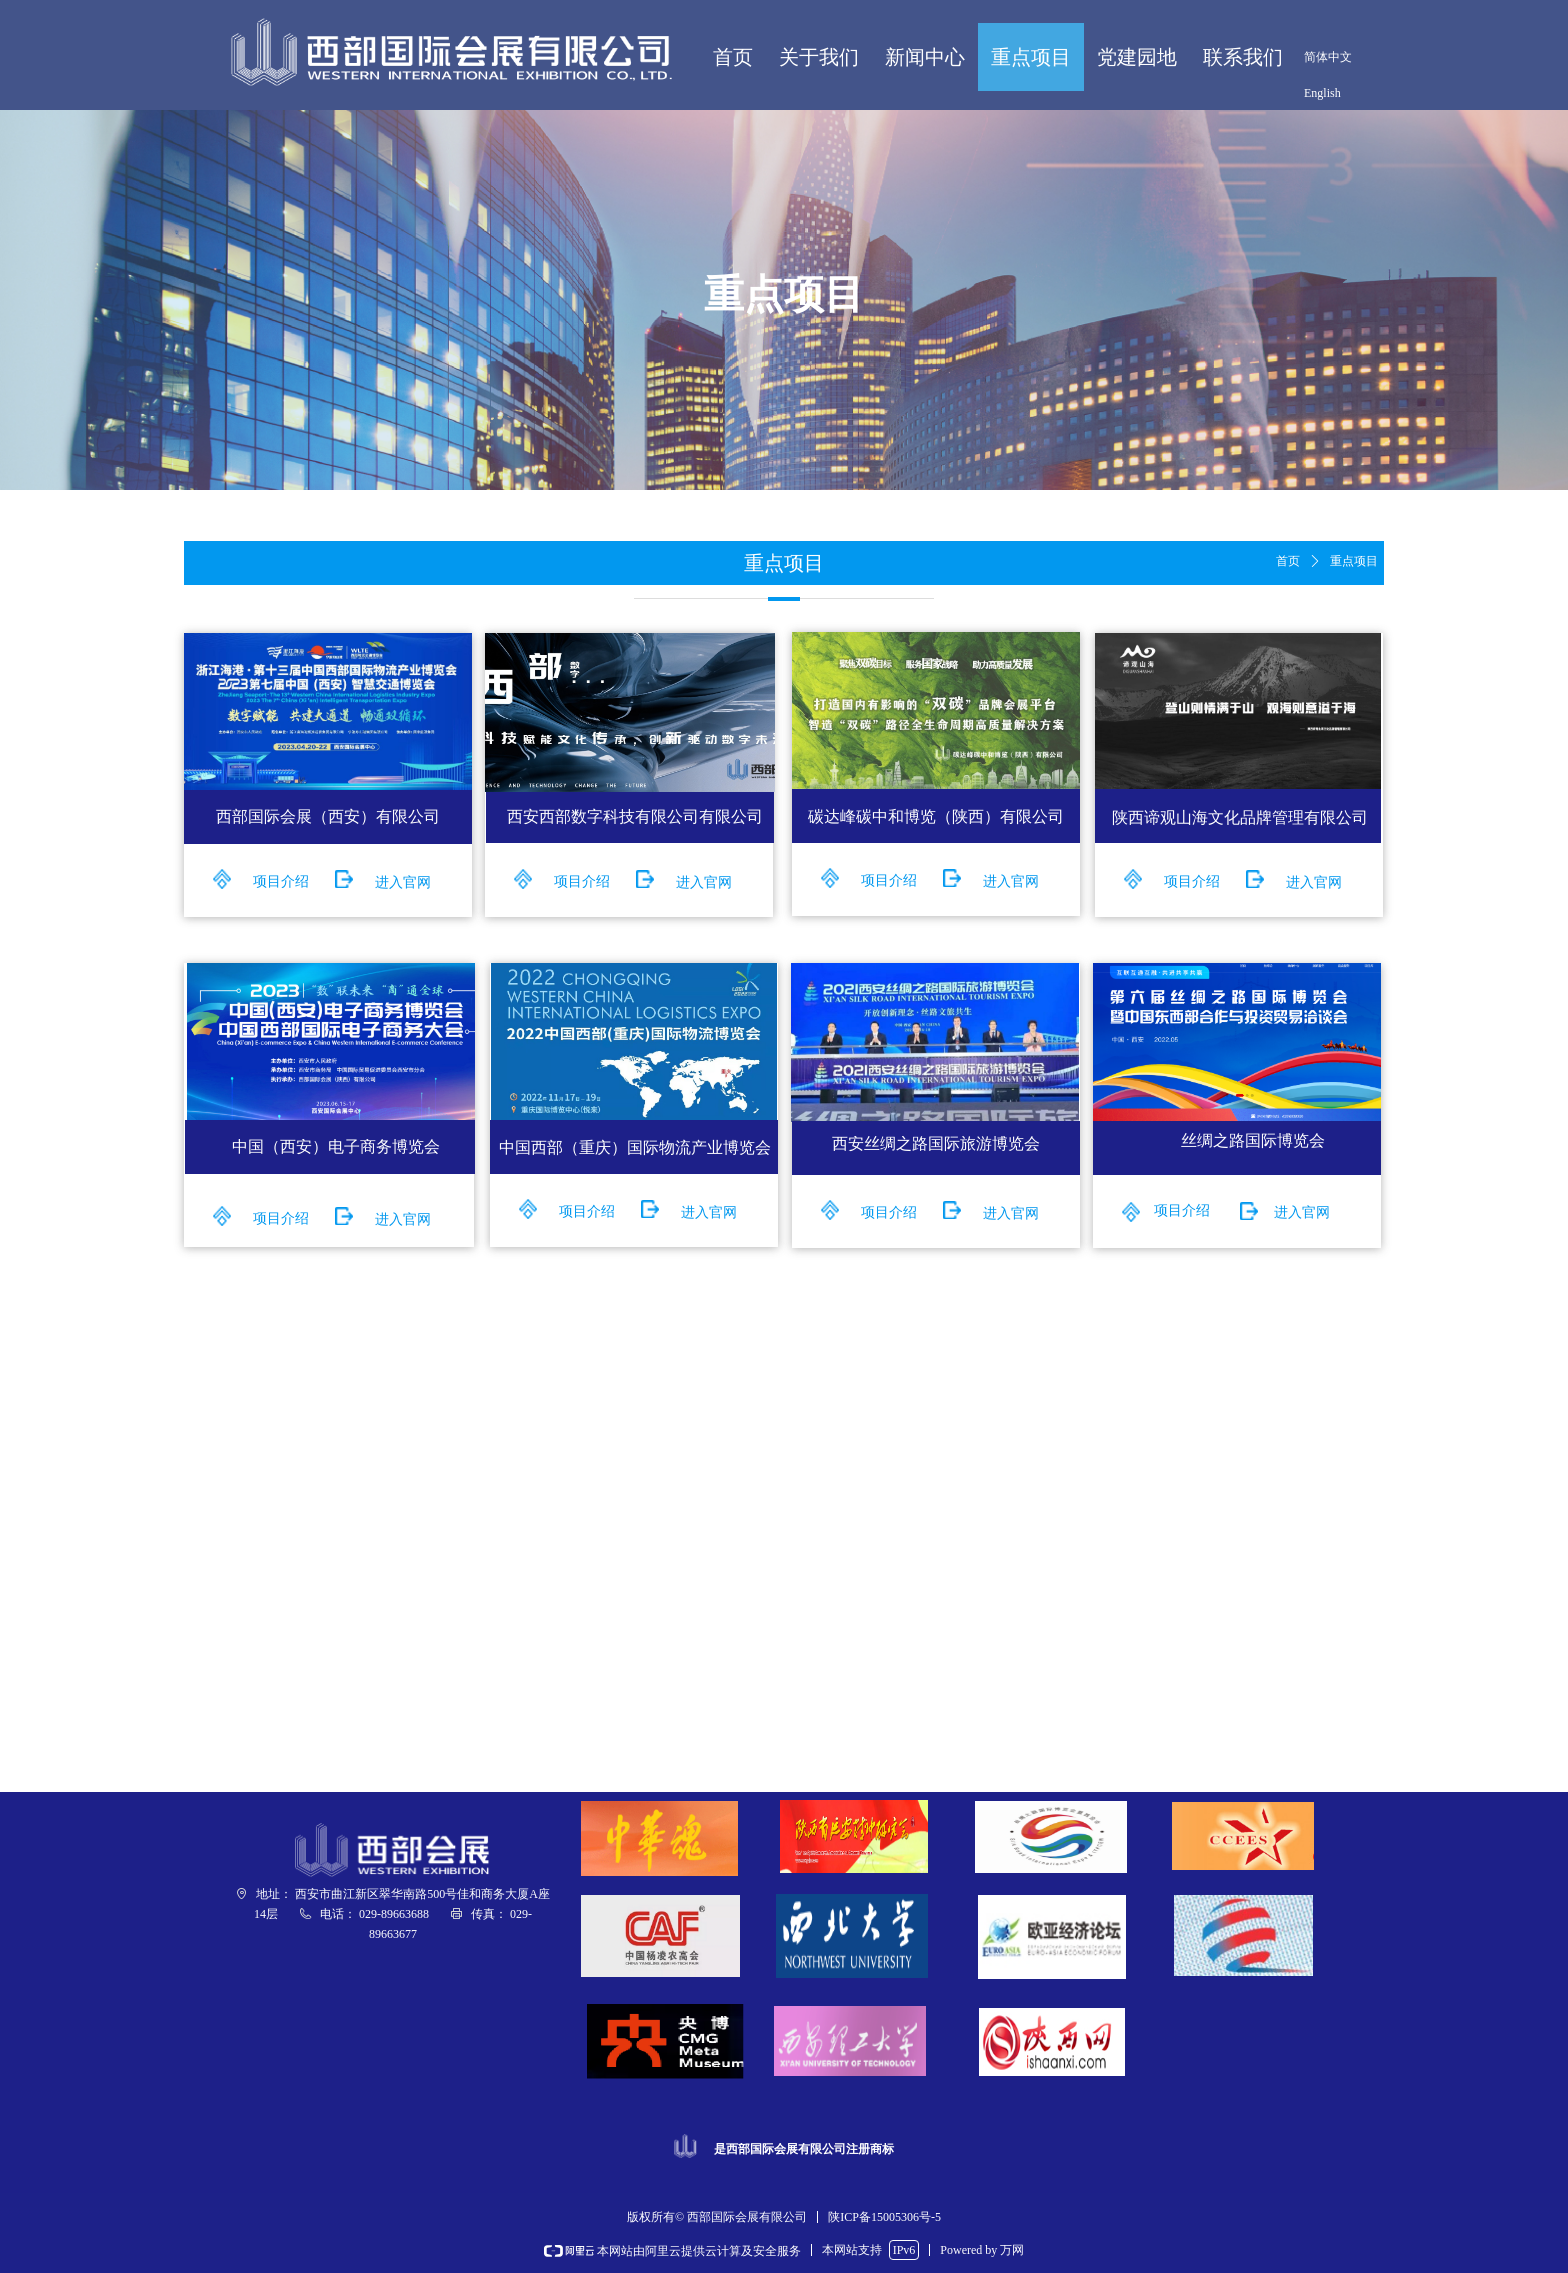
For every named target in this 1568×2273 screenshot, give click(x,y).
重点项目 (1354, 561)
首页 (1288, 561)
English (1322, 93)
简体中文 (1328, 57)
